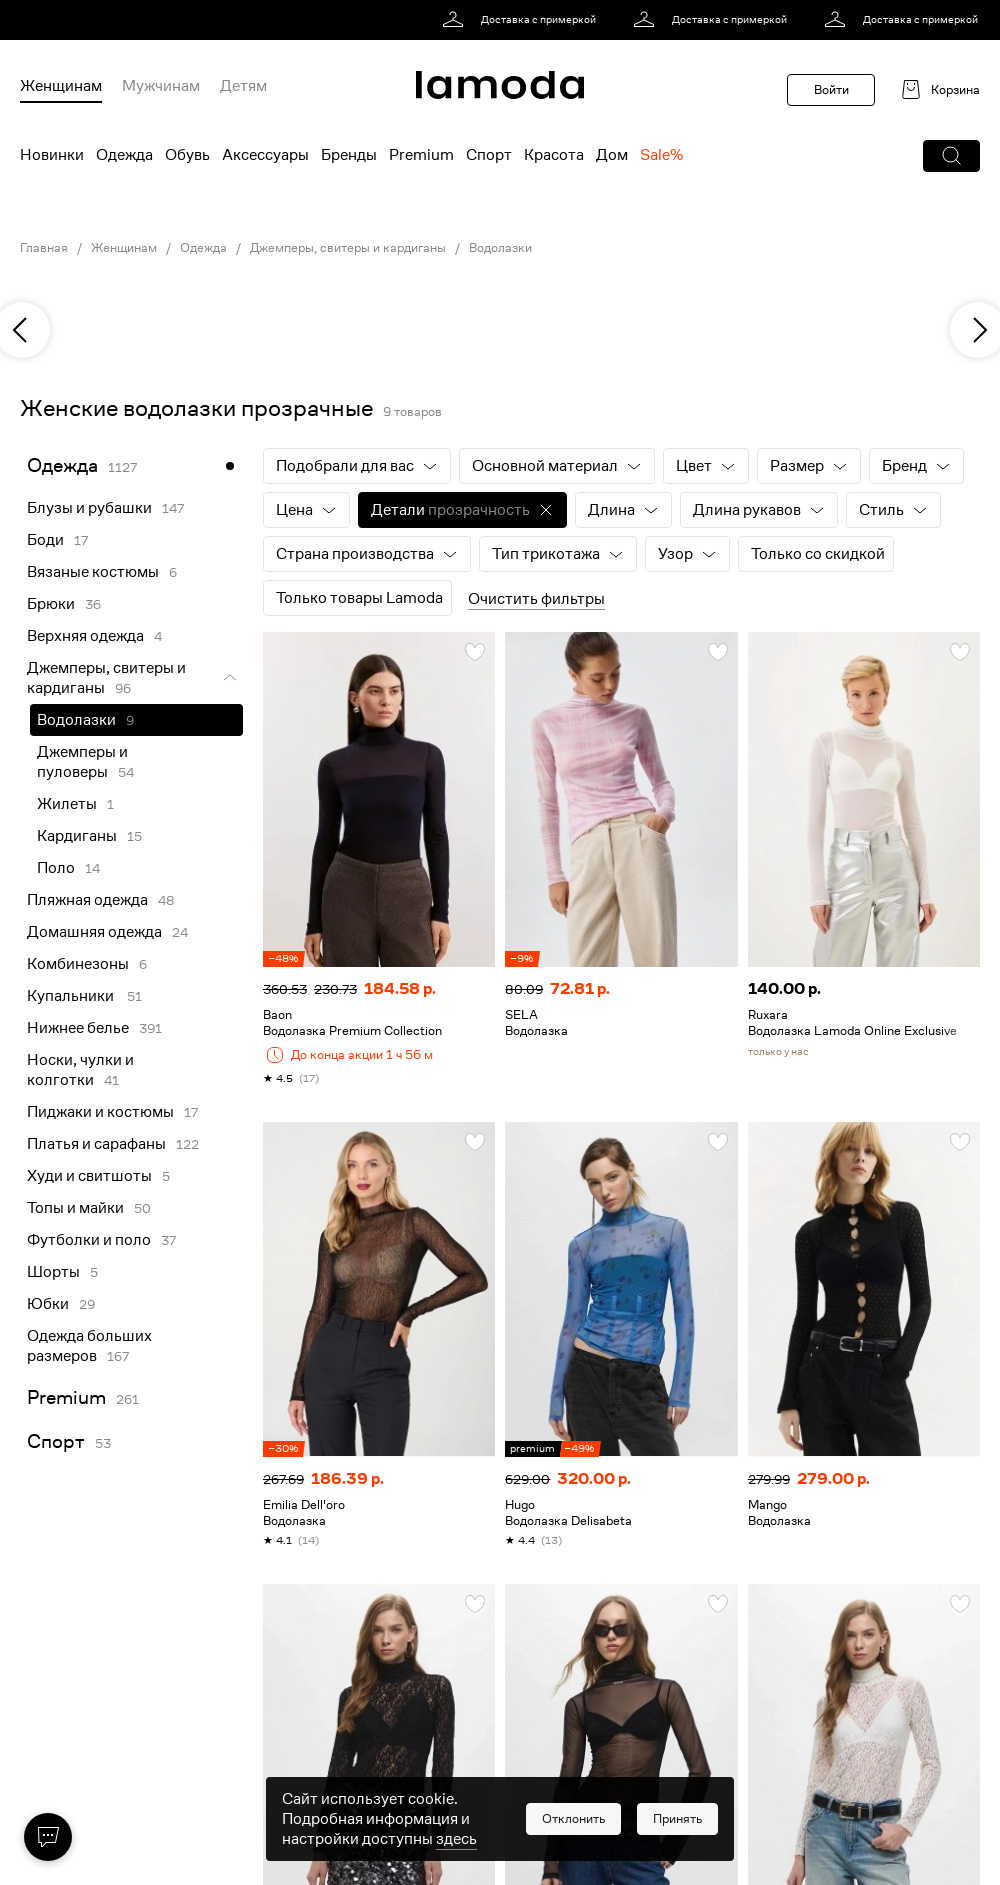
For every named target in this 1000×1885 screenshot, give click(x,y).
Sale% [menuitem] (661, 155)
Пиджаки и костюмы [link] (100, 1112)
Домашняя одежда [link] (94, 932)
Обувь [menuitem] (187, 155)
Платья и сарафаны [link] (96, 1144)
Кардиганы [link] (77, 836)
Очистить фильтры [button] (536, 599)
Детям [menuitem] (243, 86)
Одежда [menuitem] (124, 155)
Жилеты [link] (67, 804)
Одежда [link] (203, 248)
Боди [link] (45, 540)
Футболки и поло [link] (89, 1240)
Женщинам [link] (124, 248)
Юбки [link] (48, 1304)
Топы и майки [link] (75, 1208)
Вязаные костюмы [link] (93, 572)
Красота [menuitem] (554, 155)
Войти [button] (831, 89)
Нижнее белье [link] (78, 1028)
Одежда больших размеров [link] (89, 1346)
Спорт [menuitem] (489, 155)
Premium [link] (66, 1397)
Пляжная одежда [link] (87, 900)
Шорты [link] (53, 1272)
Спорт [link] (56, 1441)
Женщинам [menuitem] (61, 86)
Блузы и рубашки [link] (89, 508)
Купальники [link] (72, 996)
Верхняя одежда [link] (85, 636)
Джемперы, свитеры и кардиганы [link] (348, 248)
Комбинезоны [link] (78, 964)
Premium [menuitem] (421, 155)
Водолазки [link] (500, 248)
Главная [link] (44, 248)
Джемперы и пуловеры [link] (82, 762)
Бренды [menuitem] (349, 155)
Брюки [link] (51, 604)
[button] (951, 156)
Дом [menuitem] (612, 155)
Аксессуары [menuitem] (265, 155)
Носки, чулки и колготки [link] (80, 1070)
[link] (522, 20)
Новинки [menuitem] (52, 155)
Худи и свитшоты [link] (89, 1176)
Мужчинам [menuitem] (161, 86)
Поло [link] (56, 868)
